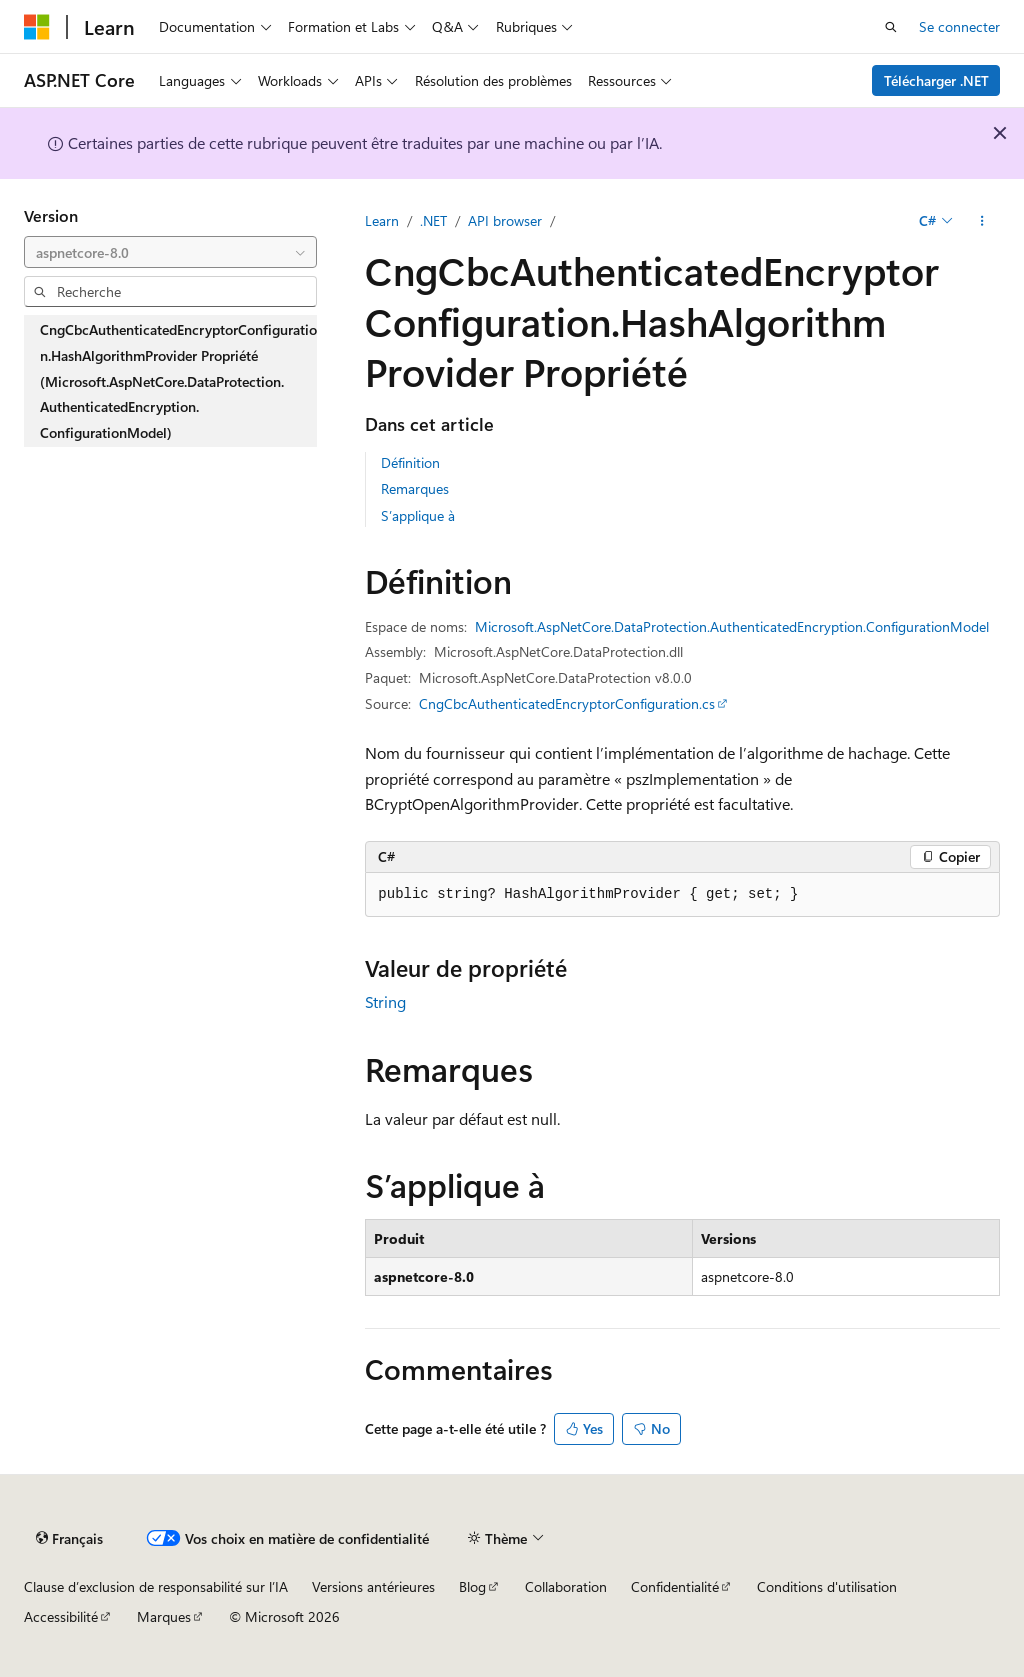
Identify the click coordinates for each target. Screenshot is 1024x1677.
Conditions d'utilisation (827, 1586)
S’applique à (418, 515)
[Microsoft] (37, 27)
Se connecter (959, 26)
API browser (505, 220)
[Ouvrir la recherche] (891, 27)
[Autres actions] (982, 221)
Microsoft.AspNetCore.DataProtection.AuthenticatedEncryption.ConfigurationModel (732, 626)
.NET (433, 220)
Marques (164, 1616)
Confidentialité (675, 1586)
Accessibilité (61, 1616)
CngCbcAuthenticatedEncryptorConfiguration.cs (567, 703)
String (385, 1001)
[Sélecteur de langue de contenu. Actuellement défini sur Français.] (69, 1539)
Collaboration (566, 1586)
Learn (382, 220)
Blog (472, 1586)
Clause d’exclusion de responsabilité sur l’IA (156, 1586)
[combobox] (170, 252)
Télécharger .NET (936, 80)
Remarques (415, 488)
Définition (410, 462)
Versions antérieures (373, 1586)
